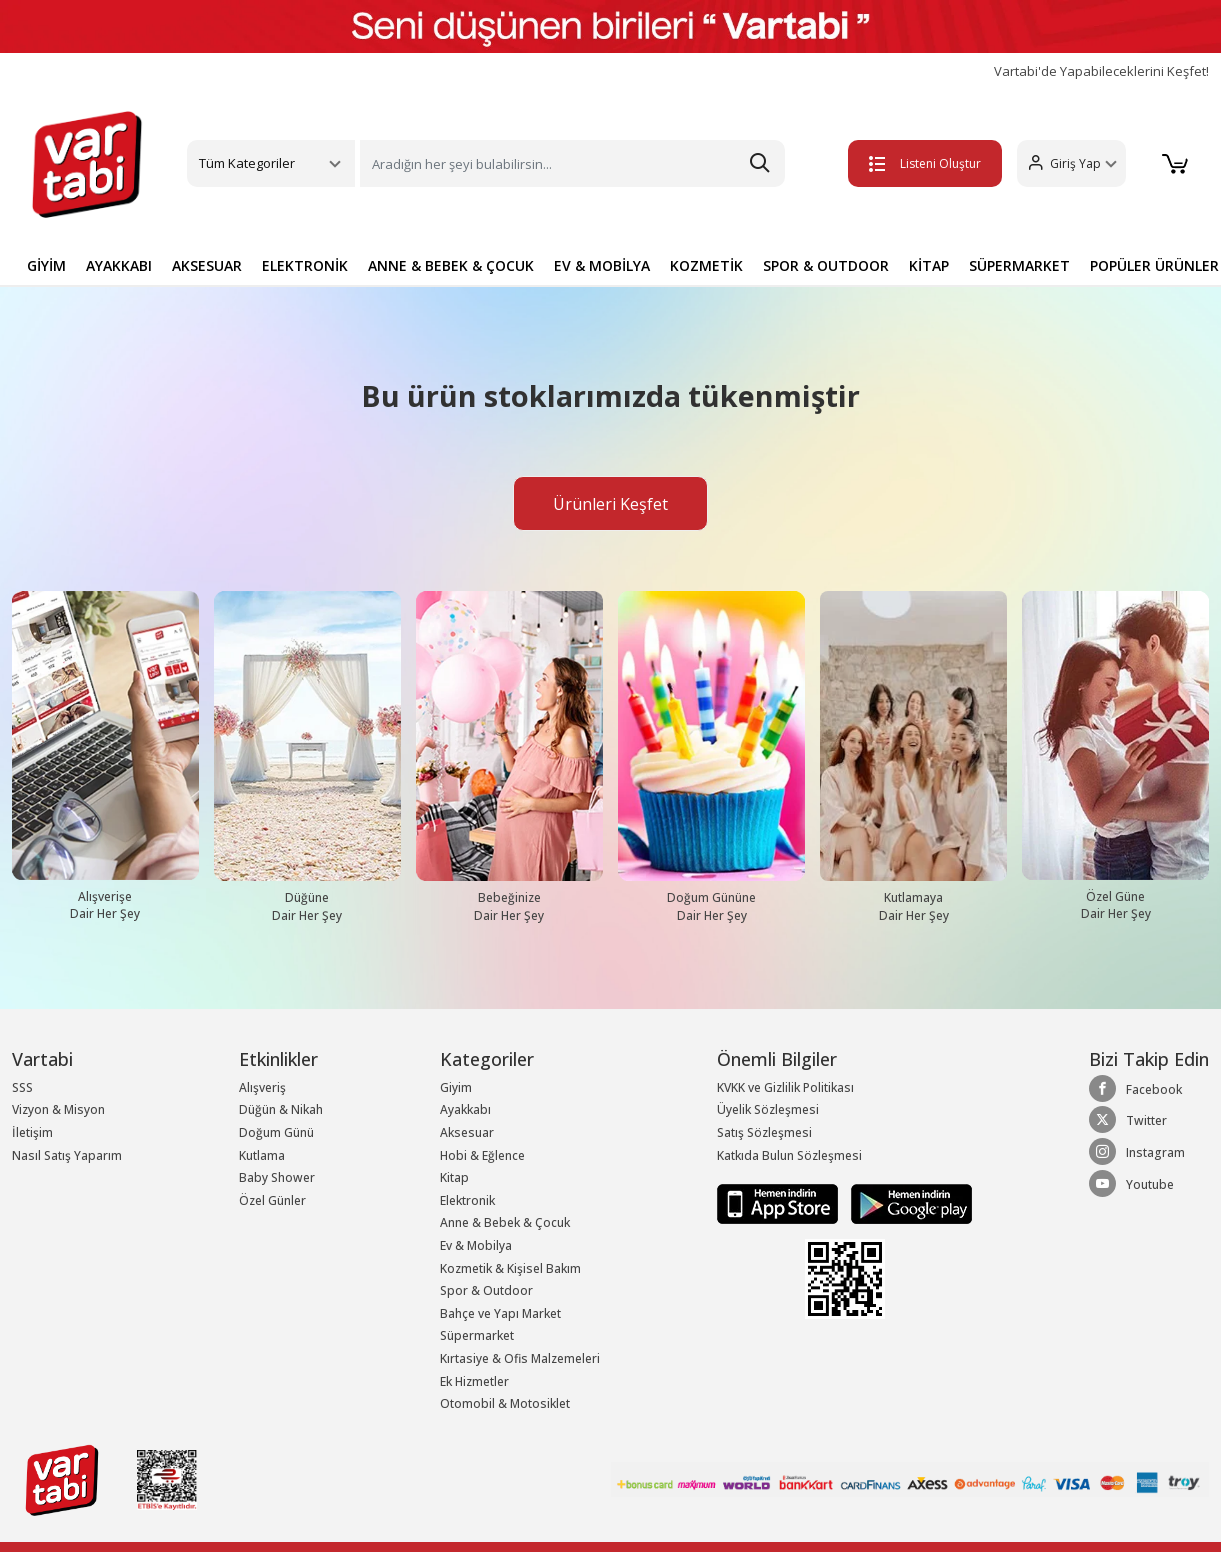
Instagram (1137, 1152)
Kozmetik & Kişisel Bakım (510, 1268)
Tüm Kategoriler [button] (247, 163)
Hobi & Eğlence (482, 1155)
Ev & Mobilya (476, 1245)
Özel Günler (272, 1200)
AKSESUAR (207, 265)
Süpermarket (477, 1335)
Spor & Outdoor (486, 1290)
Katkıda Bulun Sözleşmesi (789, 1155)
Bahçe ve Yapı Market (500, 1313)
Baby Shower (277, 1177)
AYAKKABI (119, 265)
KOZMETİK (706, 265)
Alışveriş (262, 1087)
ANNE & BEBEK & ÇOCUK (451, 265)
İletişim (32, 1132)
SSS (22, 1087)
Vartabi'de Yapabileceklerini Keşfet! (1101, 71)
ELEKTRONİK (305, 265)
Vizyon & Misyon (58, 1109)
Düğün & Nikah (281, 1109)
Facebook (1135, 1089)
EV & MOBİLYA (602, 265)
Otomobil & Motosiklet (505, 1403)
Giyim (456, 1087)
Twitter (1128, 1120)
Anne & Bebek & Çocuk (505, 1222)
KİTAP (929, 265)
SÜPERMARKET (1019, 265)
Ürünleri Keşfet (610, 504)
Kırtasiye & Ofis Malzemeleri (520, 1358)
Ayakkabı (465, 1109)
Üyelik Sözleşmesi (768, 1109)
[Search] (573, 163)
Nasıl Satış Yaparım (67, 1155)
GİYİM (46, 265)
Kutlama (262, 1155)
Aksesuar (467, 1132)
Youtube (1131, 1184)
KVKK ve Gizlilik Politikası (785, 1087)
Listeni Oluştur (925, 163)
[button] (1071, 163)
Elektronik (467, 1200)
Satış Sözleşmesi (764, 1132)
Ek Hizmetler (474, 1381)
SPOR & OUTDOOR (826, 265)
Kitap (454, 1177)
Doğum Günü (276, 1132)
